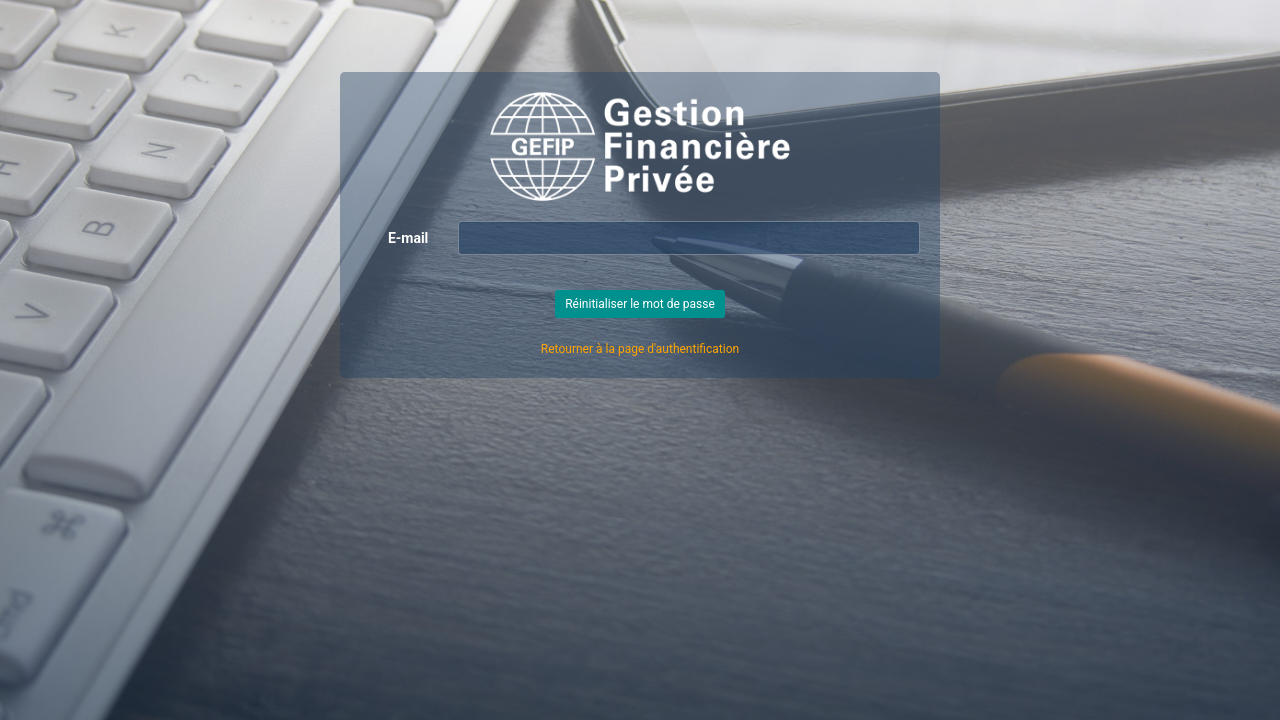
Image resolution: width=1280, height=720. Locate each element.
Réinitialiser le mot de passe (640, 304)
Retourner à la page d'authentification (640, 349)
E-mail (408, 238)
